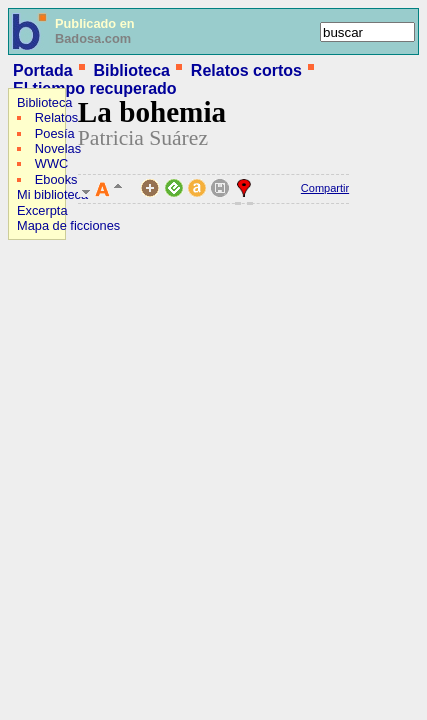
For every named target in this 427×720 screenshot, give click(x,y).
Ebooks (56, 179)
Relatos (56, 117)
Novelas (58, 148)
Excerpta (42, 210)
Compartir (325, 188)
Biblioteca (131, 70)
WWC (51, 163)
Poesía (55, 133)
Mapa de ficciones (68, 225)
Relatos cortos (246, 70)
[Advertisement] (68, 376)
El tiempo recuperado (95, 88)
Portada (43, 70)
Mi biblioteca (52, 194)
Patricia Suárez (143, 138)
